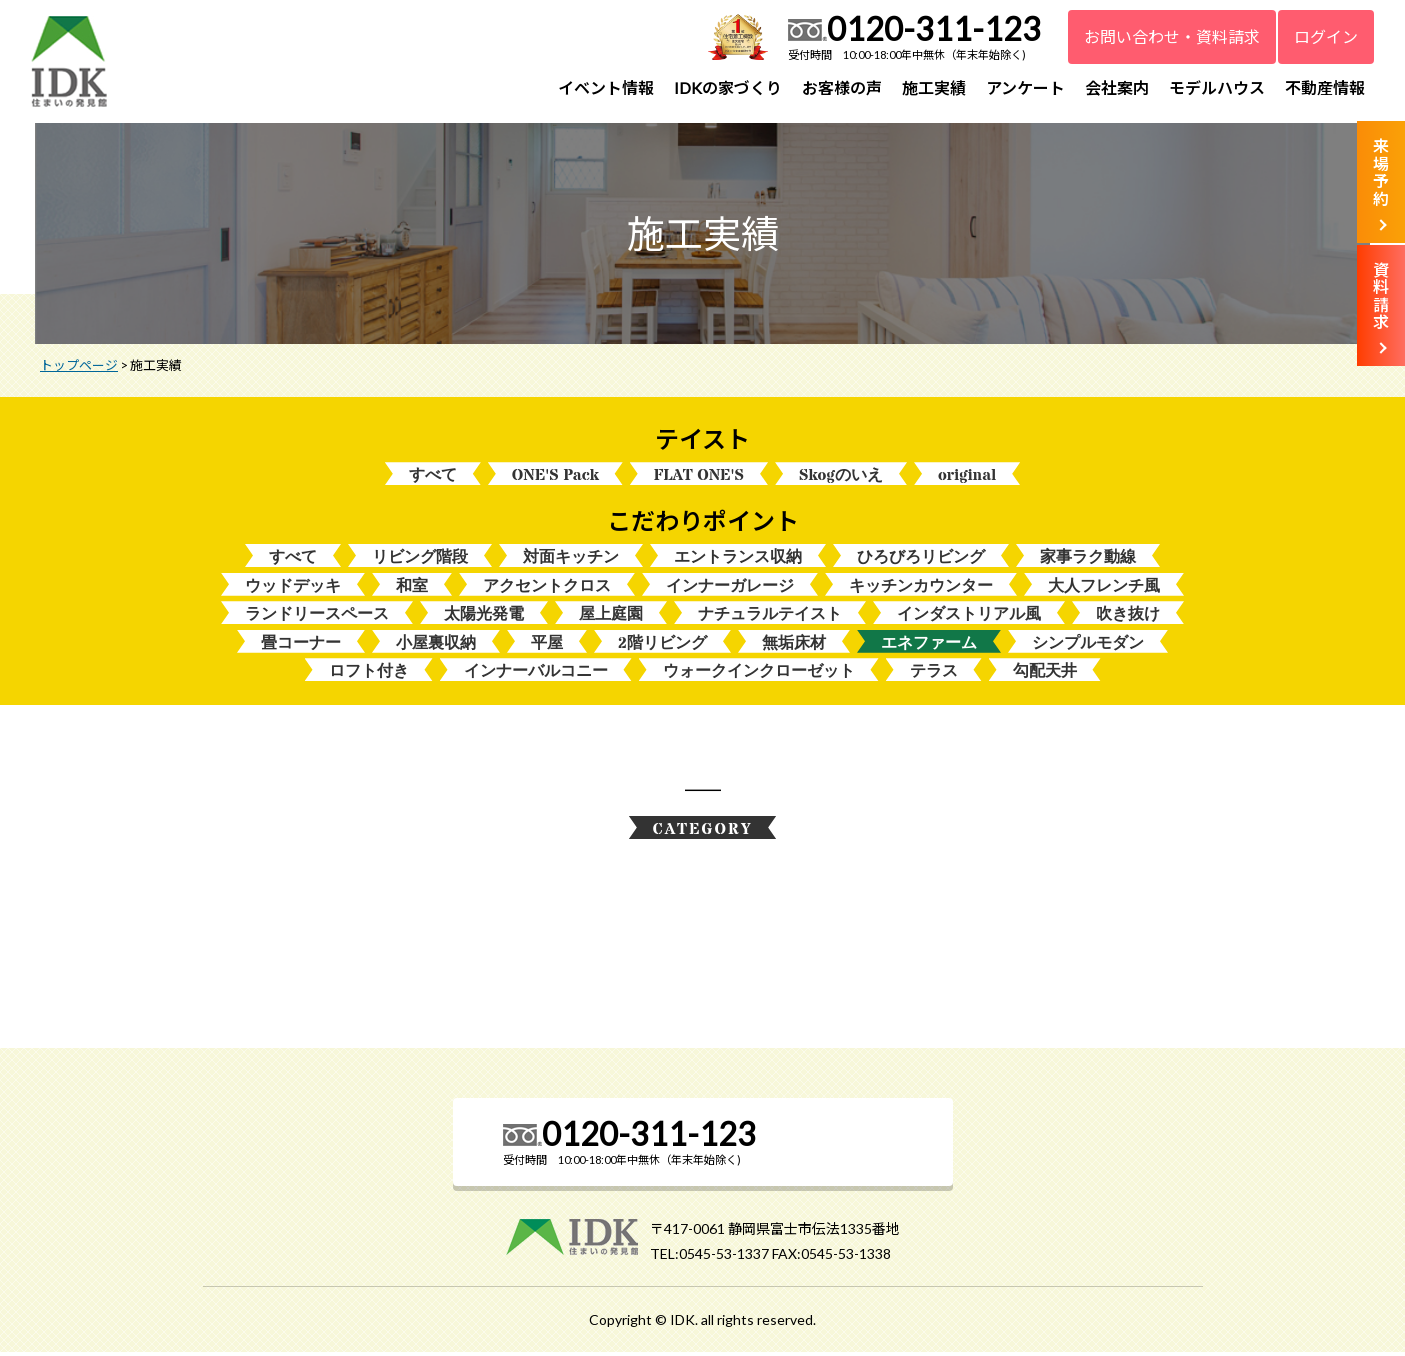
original (967, 476)
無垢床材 (794, 645)
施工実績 (934, 87)
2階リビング (662, 645)
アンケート (1025, 87)
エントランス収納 (738, 558)
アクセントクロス (547, 587)
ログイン (1326, 36)
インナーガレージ (730, 587)
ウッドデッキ (293, 587)
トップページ (79, 367)
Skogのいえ (841, 476)
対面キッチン (571, 558)
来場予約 (1381, 172)
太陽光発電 (484, 616)
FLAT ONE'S (699, 476)
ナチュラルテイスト (770, 616)
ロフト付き (369, 673)
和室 (412, 587)
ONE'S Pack (555, 476)
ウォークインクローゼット (759, 673)
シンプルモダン (1088, 645)
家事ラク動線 (1088, 558)
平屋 (547, 645)
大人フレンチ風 (1104, 587)
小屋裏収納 (436, 645)
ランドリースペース (317, 616)
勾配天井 (1045, 673)
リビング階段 (420, 558)
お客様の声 (842, 87)
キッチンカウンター (921, 587)
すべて (433, 476)
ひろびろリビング (921, 558)
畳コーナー (301, 645)
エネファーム (929, 645)
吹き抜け (1128, 616)
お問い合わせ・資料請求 (1172, 36)
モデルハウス (1217, 87)
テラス (934, 673)
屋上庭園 (611, 616)
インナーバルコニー (536, 673)
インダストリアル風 (969, 616)
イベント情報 (606, 87)
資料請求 (1381, 296)
